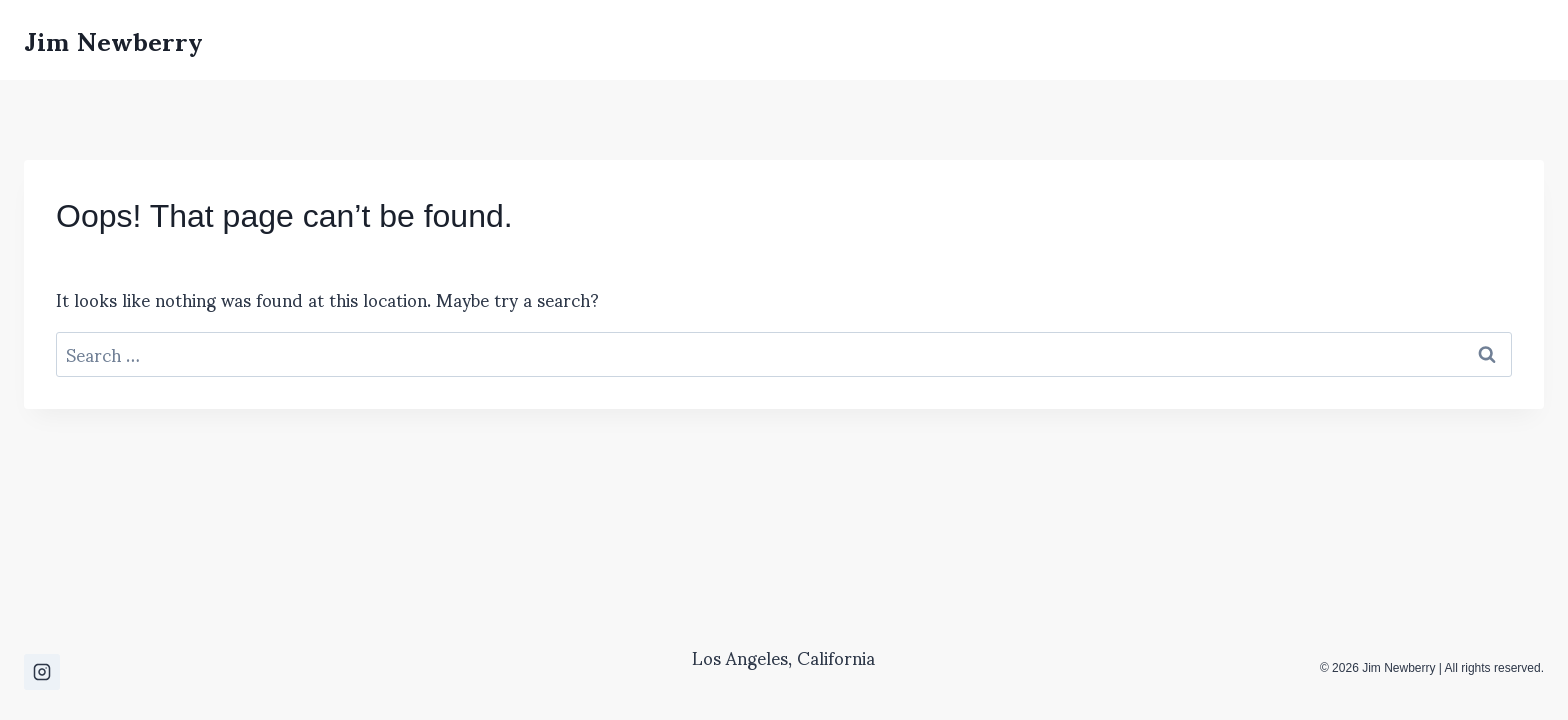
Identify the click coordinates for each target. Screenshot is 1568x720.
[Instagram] (42, 672)
